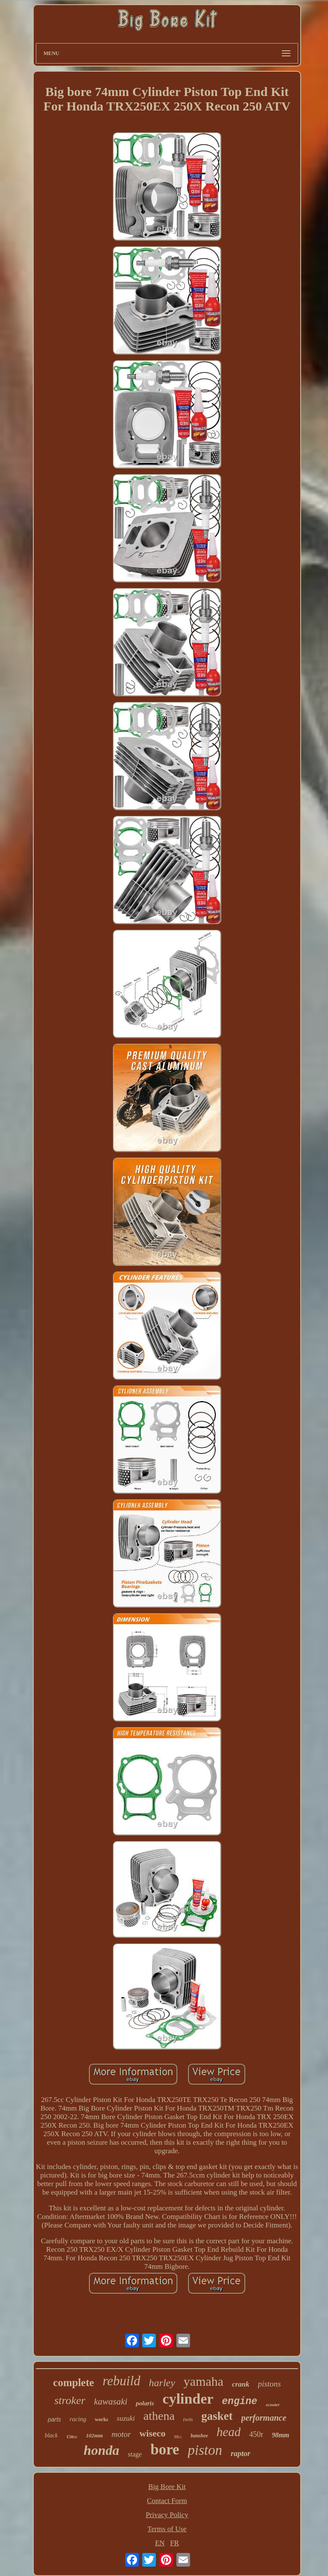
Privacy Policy (167, 2515)
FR (174, 2543)
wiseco (152, 2433)
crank (240, 2384)
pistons (269, 2383)
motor (121, 2434)
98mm (280, 2435)
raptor (240, 2453)
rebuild (121, 2380)
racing (78, 2419)
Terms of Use (166, 2529)
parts (54, 2419)
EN (160, 2543)
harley (162, 2382)
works (101, 2419)
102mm (94, 2435)
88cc (178, 2436)
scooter (272, 2404)
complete (73, 2382)
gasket (217, 2416)
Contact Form (167, 2501)
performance (264, 2417)
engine (240, 2401)
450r (256, 2434)
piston (205, 2450)
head (228, 2432)
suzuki (126, 2418)
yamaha (203, 2381)
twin (188, 2419)
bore (164, 2449)
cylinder (188, 2399)
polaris (145, 2403)
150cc (71, 2436)
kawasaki (110, 2401)
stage (135, 2454)
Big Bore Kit (167, 2487)
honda (102, 2450)
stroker (69, 2400)
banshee (199, 2436)
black (51, 2435)
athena (159, 2415)
